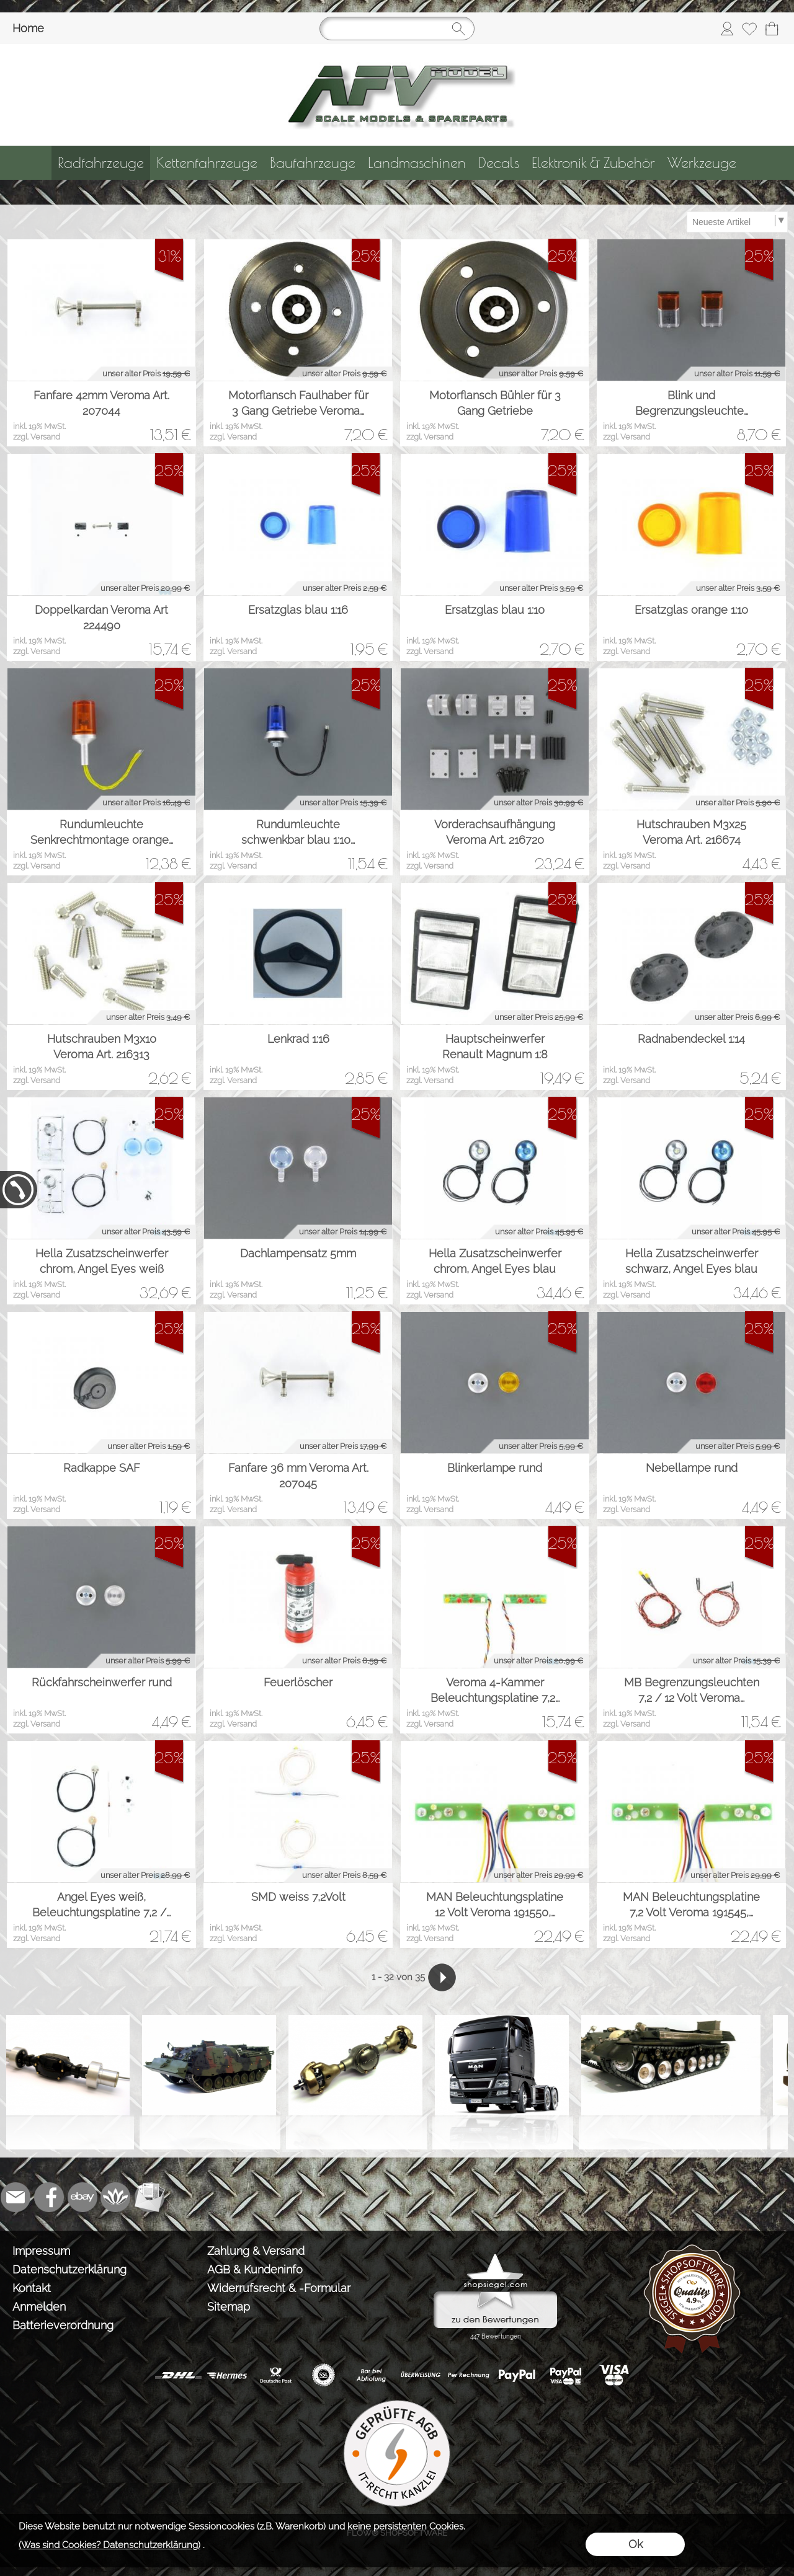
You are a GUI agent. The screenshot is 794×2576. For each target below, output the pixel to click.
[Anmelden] (727, 28)
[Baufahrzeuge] (313, 163)
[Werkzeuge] (702, 163)
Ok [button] (635, 2544)
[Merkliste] (749, 28)
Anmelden (39, 2306)
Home (28, 28)
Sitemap (228, 2306)
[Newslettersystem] (149, 2197)
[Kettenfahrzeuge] (207, 163)
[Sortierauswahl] (737, 222)
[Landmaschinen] (417, 163)
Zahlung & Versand (256, 2250)
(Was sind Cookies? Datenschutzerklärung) (109, 2545)
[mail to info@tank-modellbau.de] (15, 2197)
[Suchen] (397, 28)
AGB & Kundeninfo (255, 2269)
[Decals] (498, 163)
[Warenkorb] (772, 28)
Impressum (41, 2250)
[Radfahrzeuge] (100, 163)
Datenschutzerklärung (69, 2269)
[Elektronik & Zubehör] (593, 163)
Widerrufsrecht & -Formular (278, 2288)
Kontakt (31, 2288)
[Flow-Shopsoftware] (116, 2197)
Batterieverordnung (63, 2325)
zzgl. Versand (36, 436)
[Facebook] (49, 2197)
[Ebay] (82, 2197)
